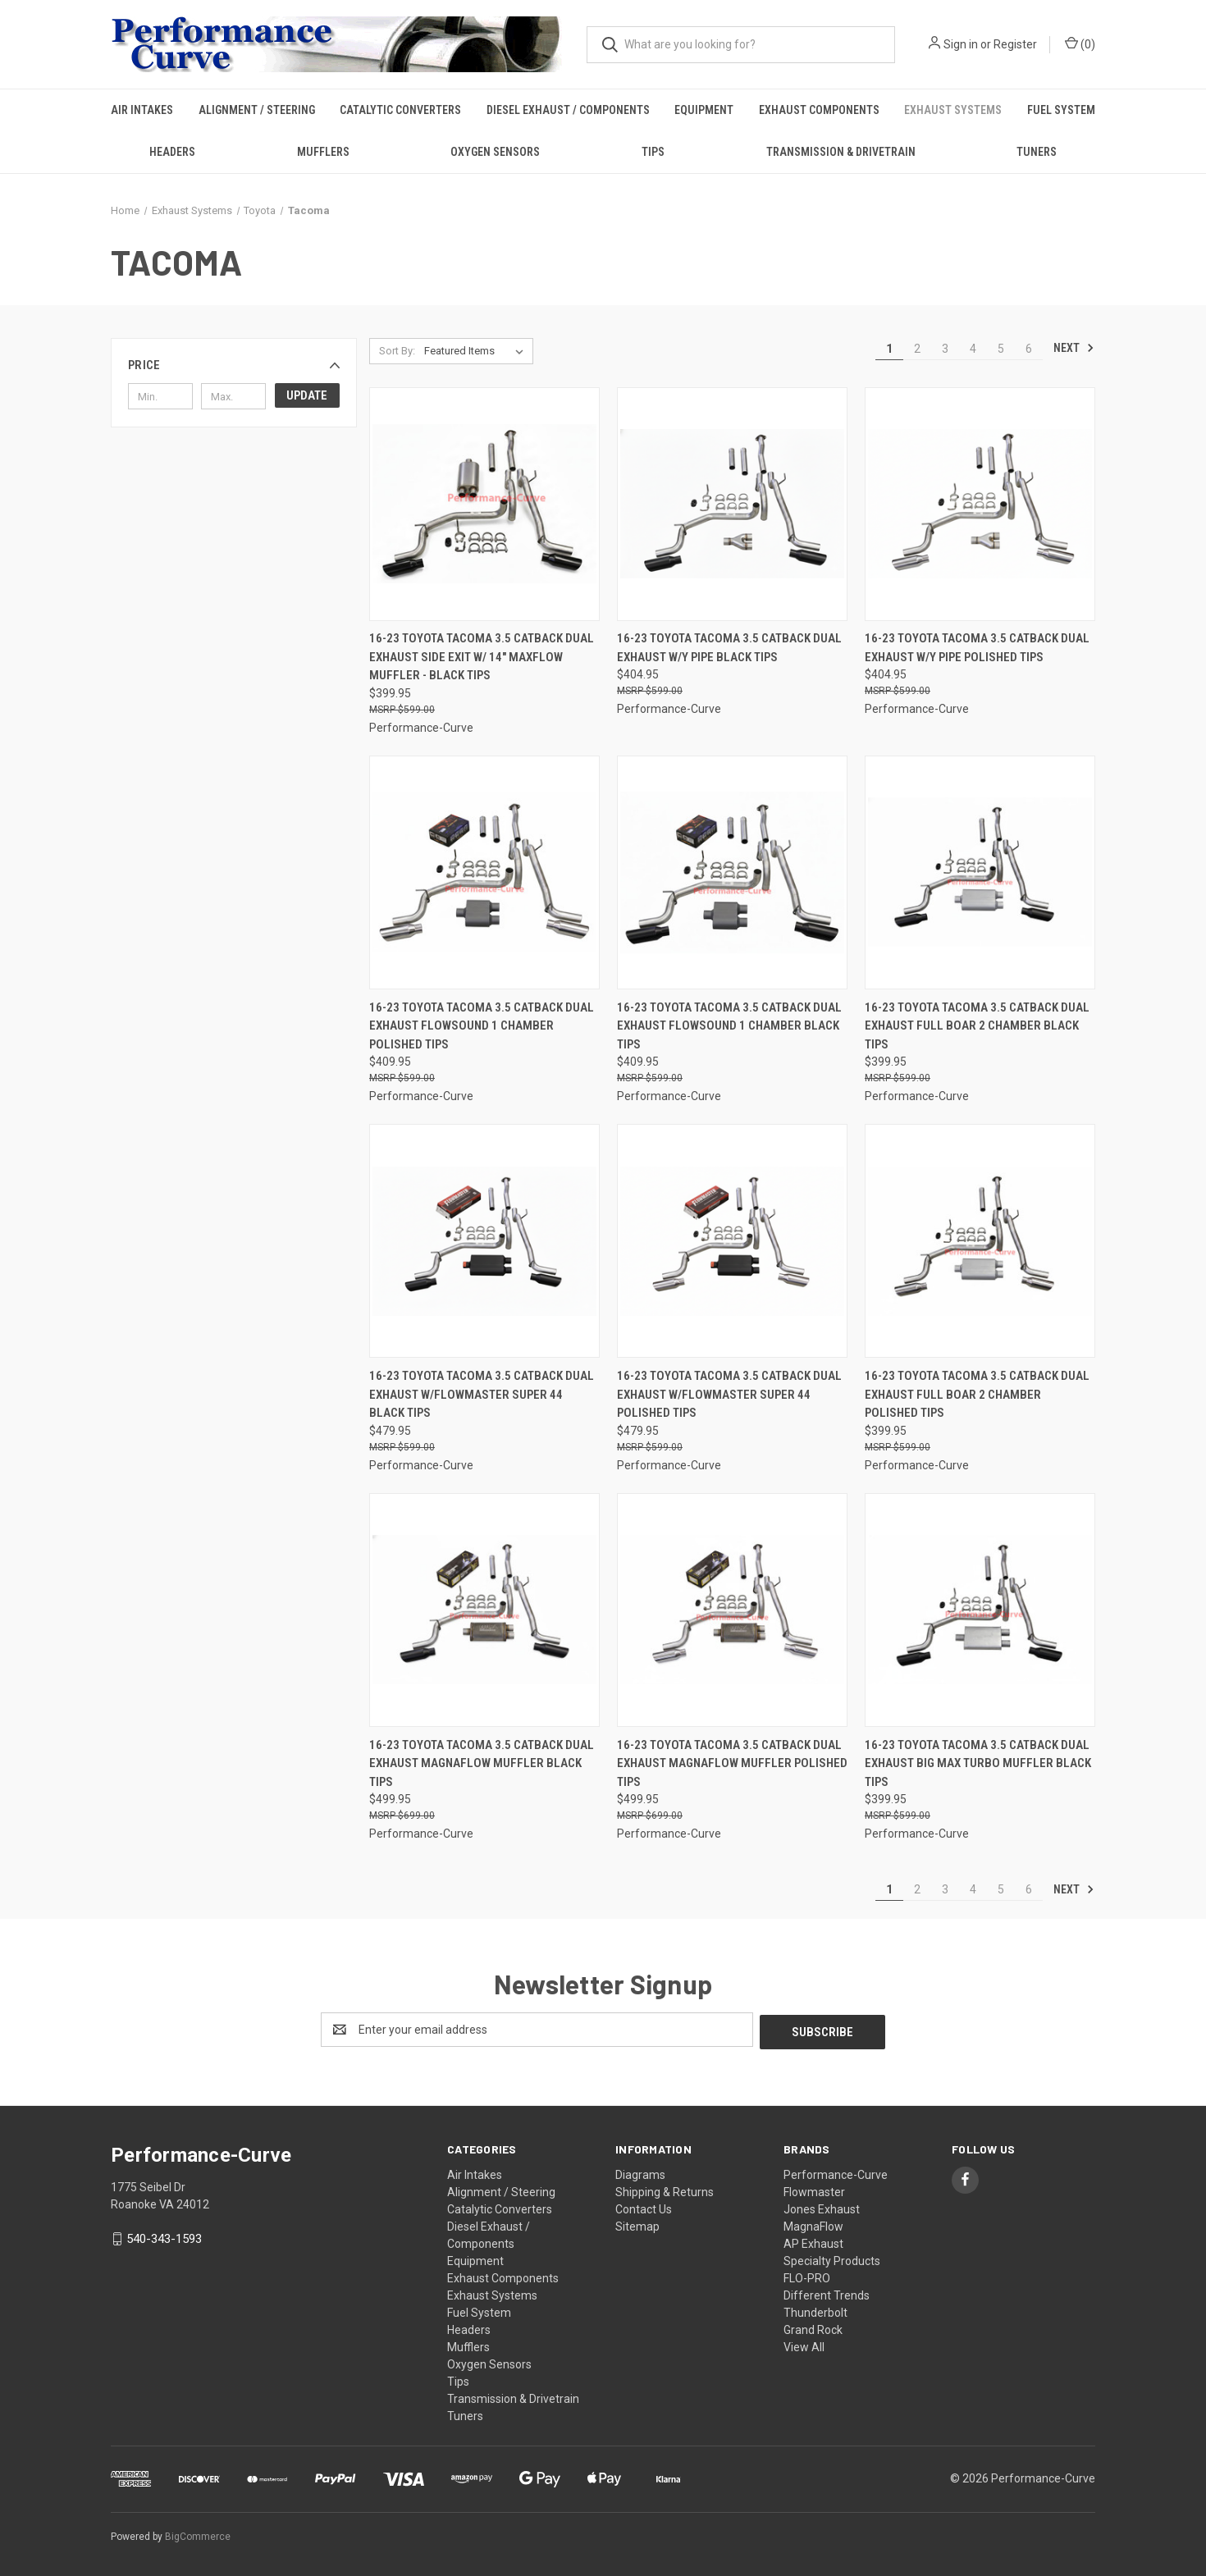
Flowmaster (814, 2189)
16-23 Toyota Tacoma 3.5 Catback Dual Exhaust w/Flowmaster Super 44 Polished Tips (729, 1394)
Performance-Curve (835, 2172)
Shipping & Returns (664, 2189)
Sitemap (637, 2224)
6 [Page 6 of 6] (1029, 348)
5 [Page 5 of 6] (1001, 348)
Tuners (1036, 151)
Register (1015, 44)
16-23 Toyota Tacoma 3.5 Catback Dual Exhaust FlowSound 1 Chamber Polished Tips (481, 1026)
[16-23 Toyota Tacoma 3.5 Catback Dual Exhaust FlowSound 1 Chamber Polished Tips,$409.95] (484, 872)
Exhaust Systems (953, 109)
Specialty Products (831, 2258)
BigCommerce (198, 2534)
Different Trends (826, 2293)
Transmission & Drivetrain (841, 151)
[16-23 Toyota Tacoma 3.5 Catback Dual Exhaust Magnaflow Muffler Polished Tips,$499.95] (732, 1610)
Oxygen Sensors (495, 151)
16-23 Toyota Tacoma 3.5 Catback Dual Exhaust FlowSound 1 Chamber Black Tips (729, 1026)
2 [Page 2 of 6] (917, 348)
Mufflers (323, 151)
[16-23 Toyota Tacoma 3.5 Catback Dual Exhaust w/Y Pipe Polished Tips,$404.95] (980, 504)
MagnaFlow (813, 2224)
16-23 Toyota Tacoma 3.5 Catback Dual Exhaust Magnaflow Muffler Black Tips (481, 1763)
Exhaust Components (819, 109)
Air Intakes (142, 109)
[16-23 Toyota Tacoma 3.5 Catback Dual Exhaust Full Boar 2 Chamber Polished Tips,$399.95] (980, 1240)
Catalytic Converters (400, 109)
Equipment (703, 109)
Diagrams (640, 2172)
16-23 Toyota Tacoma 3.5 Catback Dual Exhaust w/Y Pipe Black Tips (729, 648)
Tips (653, 151)
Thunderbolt (815, 2310)
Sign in (960, 44)
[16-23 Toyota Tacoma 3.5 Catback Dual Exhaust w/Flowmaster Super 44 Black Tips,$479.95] (484, 1240)
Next (1073, 348)
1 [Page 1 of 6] (889, 348)
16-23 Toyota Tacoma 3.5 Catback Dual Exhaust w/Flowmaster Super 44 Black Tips (481, 1394)
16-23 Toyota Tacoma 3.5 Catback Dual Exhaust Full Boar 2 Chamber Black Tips (977, 1026)
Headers (172, 151)
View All (804, 2344)
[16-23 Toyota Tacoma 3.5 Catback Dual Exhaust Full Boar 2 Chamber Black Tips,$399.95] (980, 872)
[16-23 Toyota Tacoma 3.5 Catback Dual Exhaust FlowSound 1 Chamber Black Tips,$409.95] (732, 872)
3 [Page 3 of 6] (945, 348)
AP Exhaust (813, 2241)
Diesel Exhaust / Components (568, 109)
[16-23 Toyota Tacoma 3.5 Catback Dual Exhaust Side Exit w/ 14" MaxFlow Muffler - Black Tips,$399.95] (484, 504)
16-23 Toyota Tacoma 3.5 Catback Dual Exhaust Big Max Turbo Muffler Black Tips (978, 1763)
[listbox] (477, 351)
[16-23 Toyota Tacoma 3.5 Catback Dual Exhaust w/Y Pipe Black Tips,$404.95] (732, 504)
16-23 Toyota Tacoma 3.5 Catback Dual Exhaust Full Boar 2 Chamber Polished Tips (977, 1394)
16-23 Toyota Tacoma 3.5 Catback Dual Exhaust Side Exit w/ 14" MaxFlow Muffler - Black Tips (481, 657)
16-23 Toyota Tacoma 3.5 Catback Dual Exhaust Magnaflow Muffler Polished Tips (732, 1763)
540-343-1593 (164, 2236)
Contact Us (643, 2206)
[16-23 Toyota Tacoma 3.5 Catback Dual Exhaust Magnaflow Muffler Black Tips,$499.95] (484, 1610)
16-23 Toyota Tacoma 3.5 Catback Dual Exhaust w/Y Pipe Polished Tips (977, 648)
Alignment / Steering (257, 109)
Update (306, 395)
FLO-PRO (806, 2275)
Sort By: (397, 351)
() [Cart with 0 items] (1080, 43)
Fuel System (1061, 109)
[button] (234, 365)
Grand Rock (813, 2327)
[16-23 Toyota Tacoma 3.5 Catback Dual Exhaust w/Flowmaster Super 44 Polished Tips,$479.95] (732, 1240)
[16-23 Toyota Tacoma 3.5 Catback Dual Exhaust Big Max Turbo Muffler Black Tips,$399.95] (980, 1610)
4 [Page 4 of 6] (973, 348)
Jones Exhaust (821, 2206)
